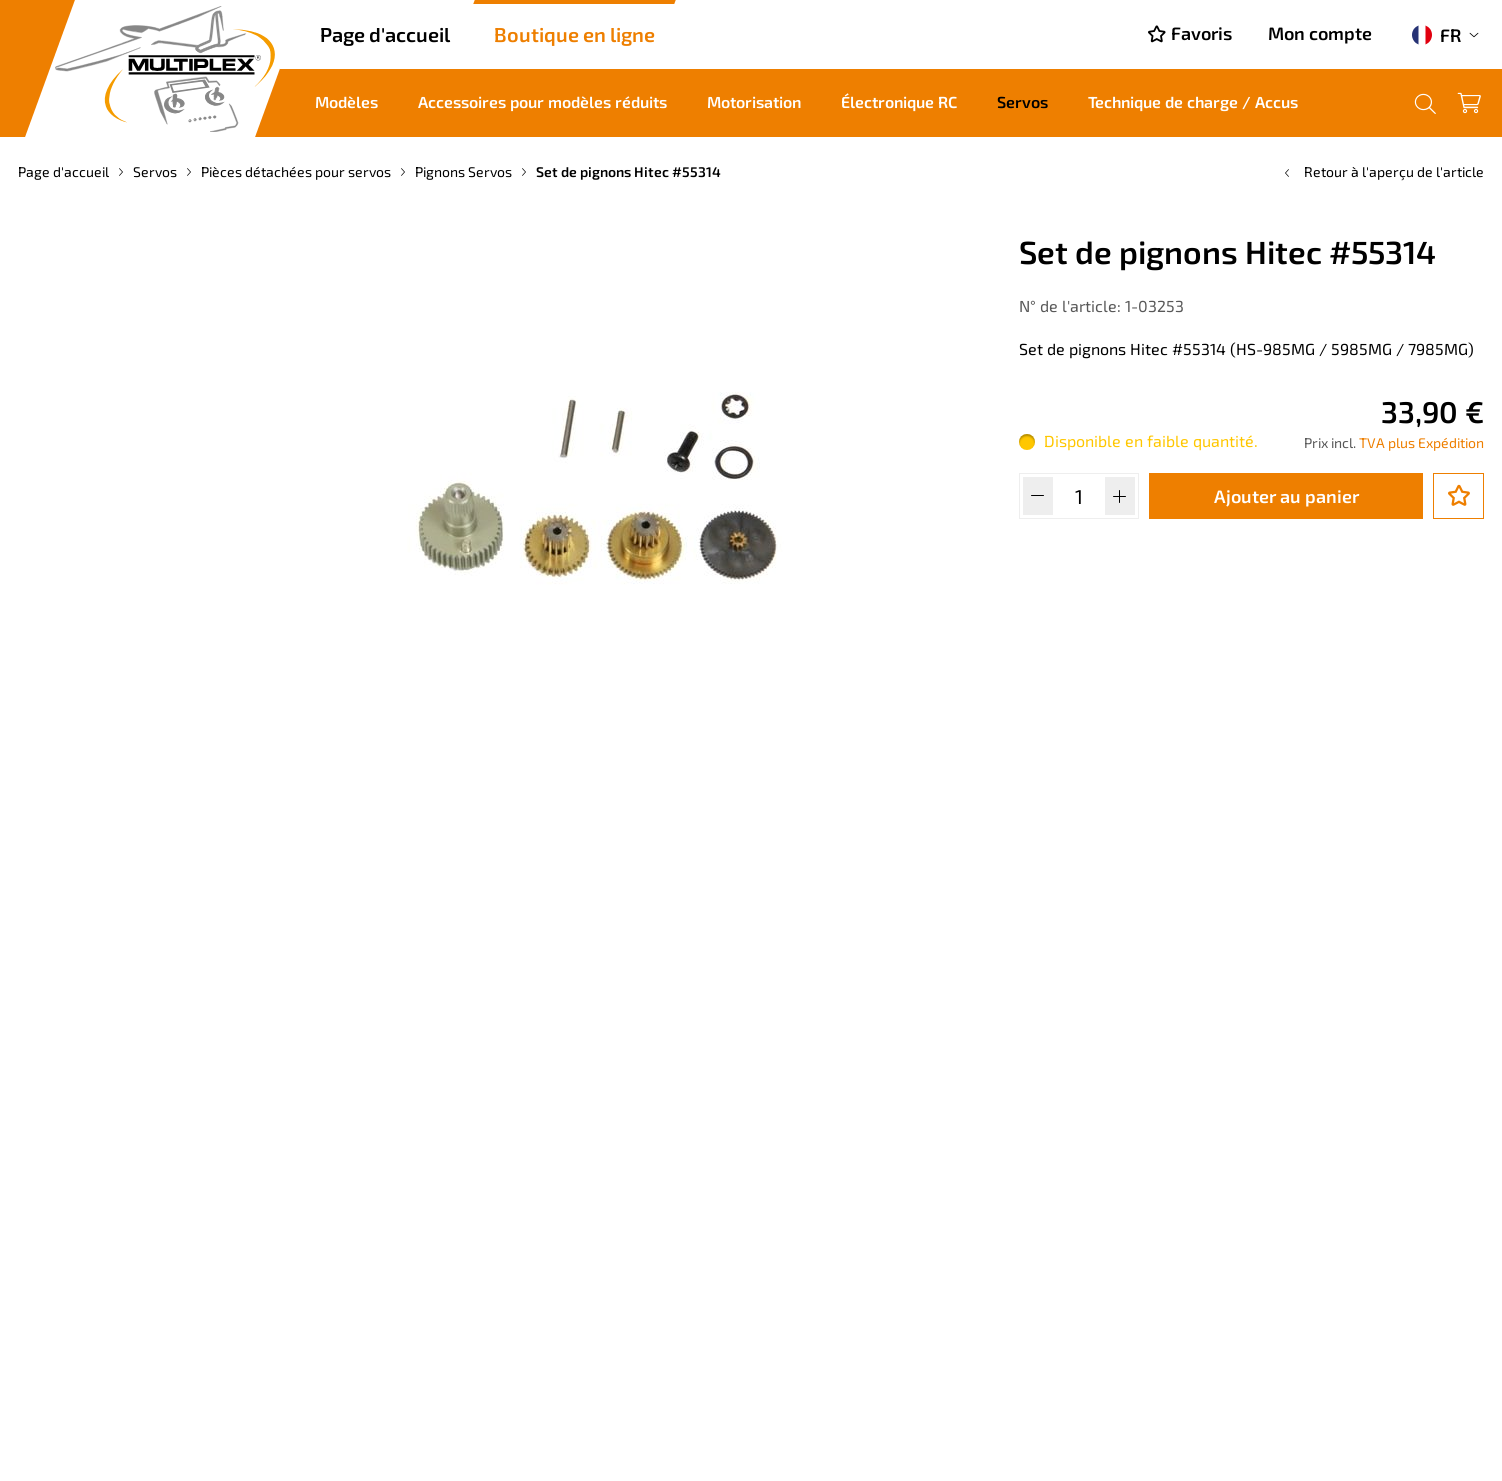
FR (1436, 35)
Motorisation (754, 101)
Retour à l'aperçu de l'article (1382, 171)
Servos (1022, 101)
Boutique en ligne (574, 34)
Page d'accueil (385, 34)
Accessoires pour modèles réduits (542, 101)
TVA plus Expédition (1421, 442)
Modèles (346, 101)
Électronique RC (899, 101)
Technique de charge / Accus (1193, 101)
